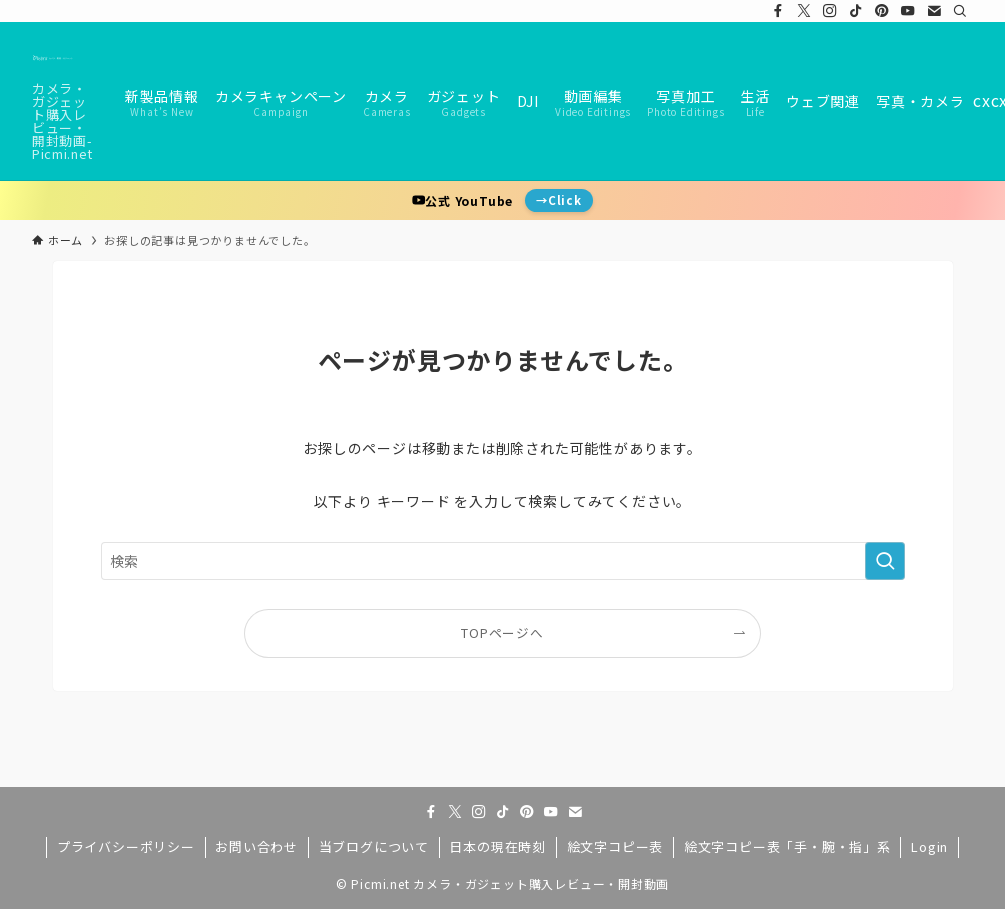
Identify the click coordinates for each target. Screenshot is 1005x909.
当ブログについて (374, 846)
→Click (559, 200)
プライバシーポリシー (126, 846)
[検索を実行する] (885, 561)
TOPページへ (502, 632)
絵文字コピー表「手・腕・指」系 (787, 846)
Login (929, 846)
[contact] (934, 11)
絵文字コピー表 (615, 846)
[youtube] (908, 11)
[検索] (960, 11)
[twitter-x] (804, 11)
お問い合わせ (256, 846)
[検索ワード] (503, 561)
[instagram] (830, 11)
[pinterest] (882, 11)
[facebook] (778, 11)
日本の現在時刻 (497, 846)
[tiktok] (856, 11)
